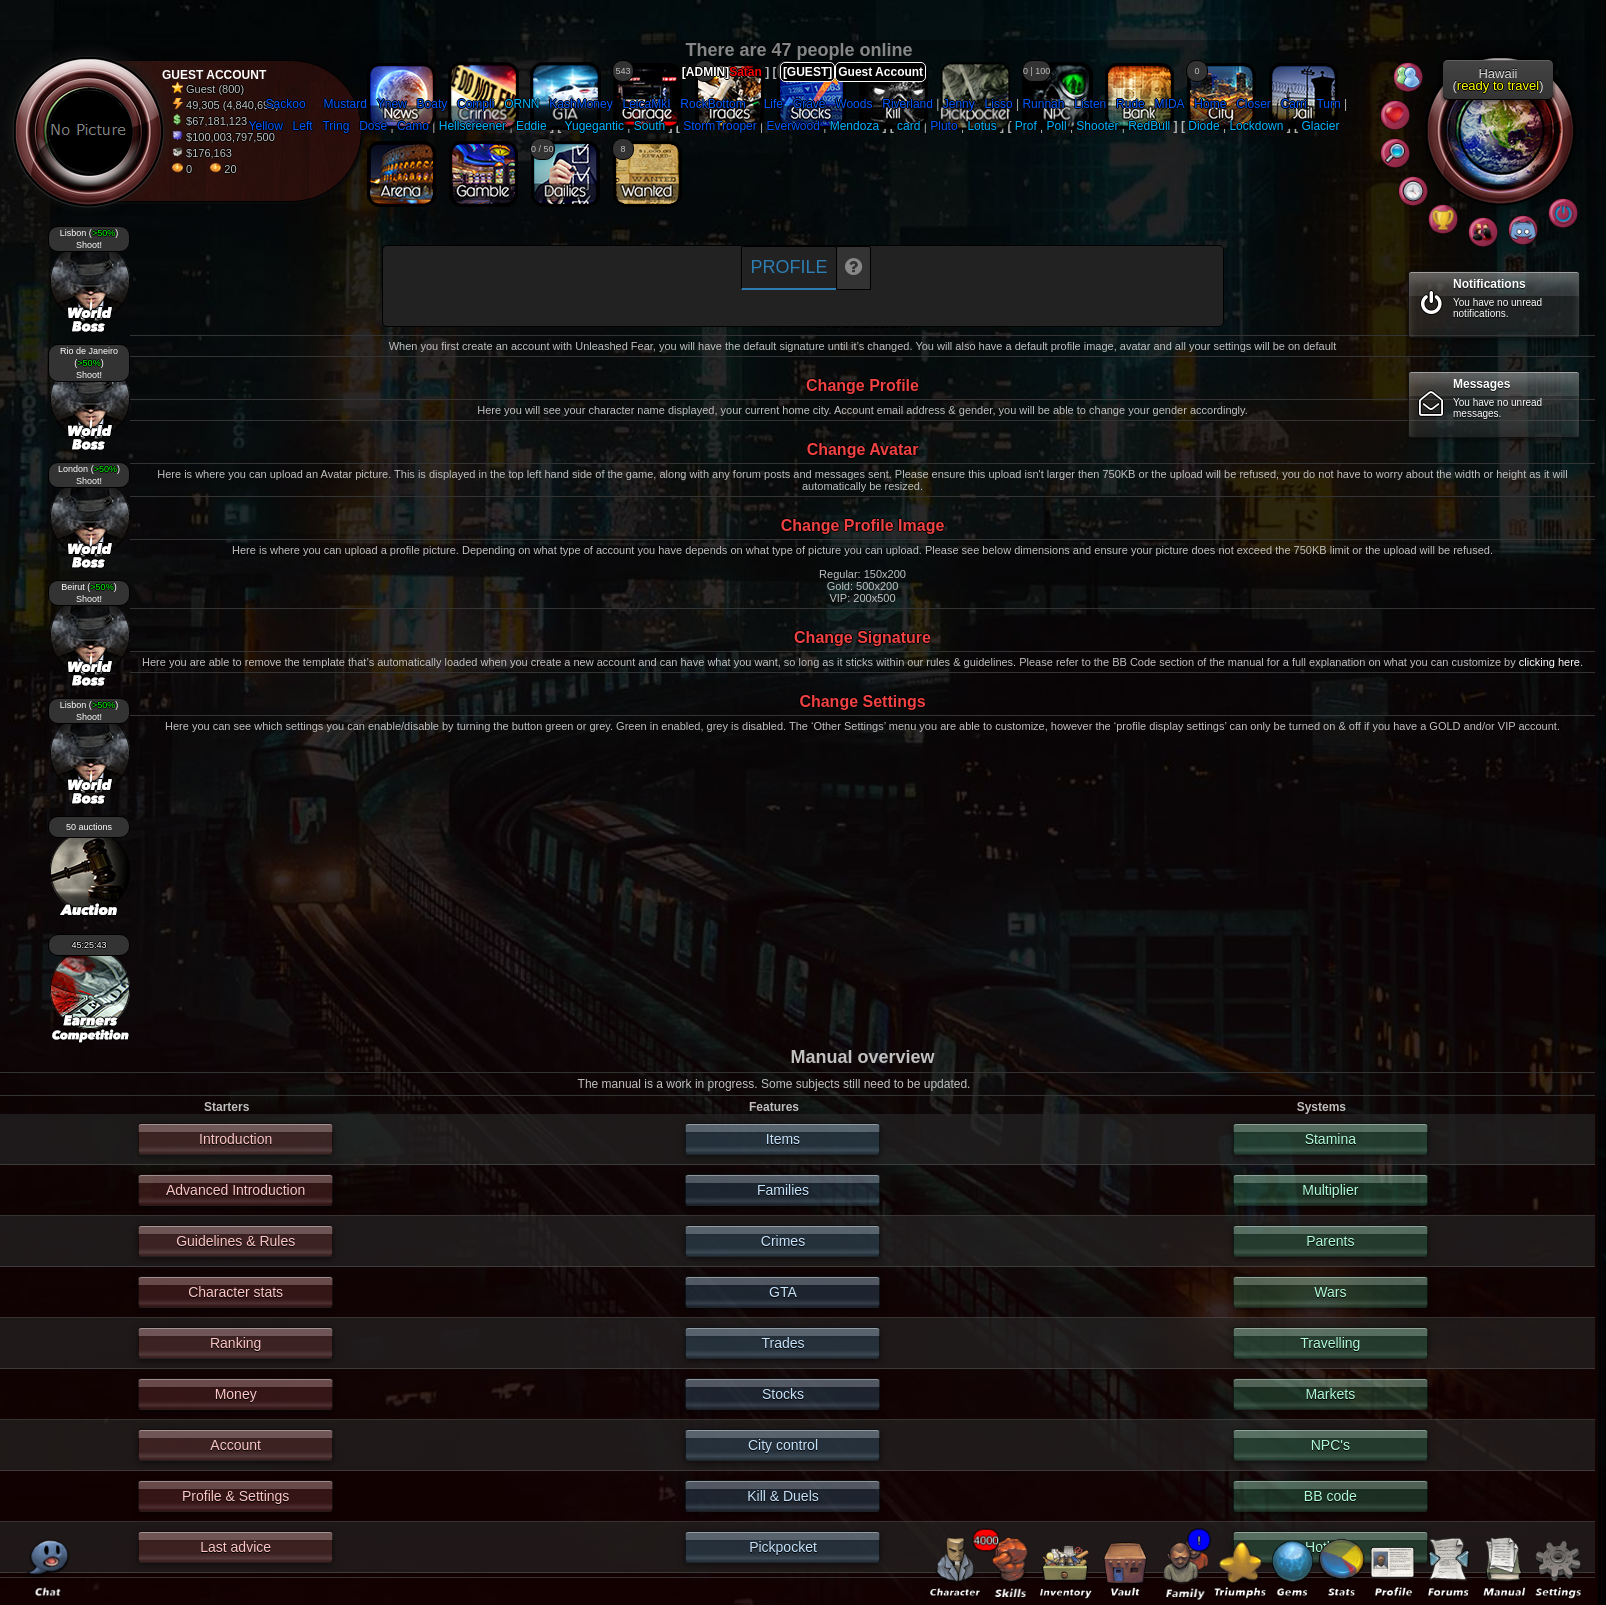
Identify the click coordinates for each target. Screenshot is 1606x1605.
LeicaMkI (646, 104)
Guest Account (880, 72)
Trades (782, 1343)
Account (235, 1445)
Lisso (999, 104)
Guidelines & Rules (235, 1241)
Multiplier (1330, 1190)
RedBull (1149, 126)
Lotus (981, 126)
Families (783, 1190)
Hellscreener (472, 126)
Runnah (1043, 104)
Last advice (235, 1547)
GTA (783, 1292)
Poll (1057, 126)
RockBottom (712, 104)
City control (783, 1445)
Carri (1294, 104)
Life (773, 104)
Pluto (943, 126)
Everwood (793, 126)
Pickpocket (783, 1547)
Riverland (907, 104)
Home (1210, 104)
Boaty (432, 104)
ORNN (521, 104)
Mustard (345, 104)
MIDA (1170, 104)
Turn (1328, 104)
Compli (475, 104)
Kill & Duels (783, 1496)
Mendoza (854, 126)
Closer (1253, 104)
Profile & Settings (235, 1496)
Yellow (266, 126)
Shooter (1097, 126)
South (649, 126)
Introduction (235, 1139)
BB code (1330, 1496)
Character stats (235, 1292)
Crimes (783, 1241)
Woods (853, 104)
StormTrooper (720, 126)
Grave (809, 104)
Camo (413, 126)
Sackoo (286, 104)
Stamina (1330, 1139)
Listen (1090, 104)
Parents (1330, 1241)
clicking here (1549, 662)
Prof (1026, 126)
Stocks (783, 1394)
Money (236, 1394)
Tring (335, 126)
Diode (1203, 126)
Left (303, 126)
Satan (745, 72)
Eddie (531, 126)
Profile (788, 267)
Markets (1330, 1394)
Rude (1130, 104)
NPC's (1330, 1445)
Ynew (392, 104)
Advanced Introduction (235, 1190)
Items (783, 1139)
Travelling (1330, 1343)
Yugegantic (594, 126)
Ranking (235, 1343)
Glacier (1320, 126)
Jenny (959, 104)
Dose (373, 126)
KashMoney (580, 104)
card (908, 126)
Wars (1330, 1292)
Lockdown (1256, 126)
